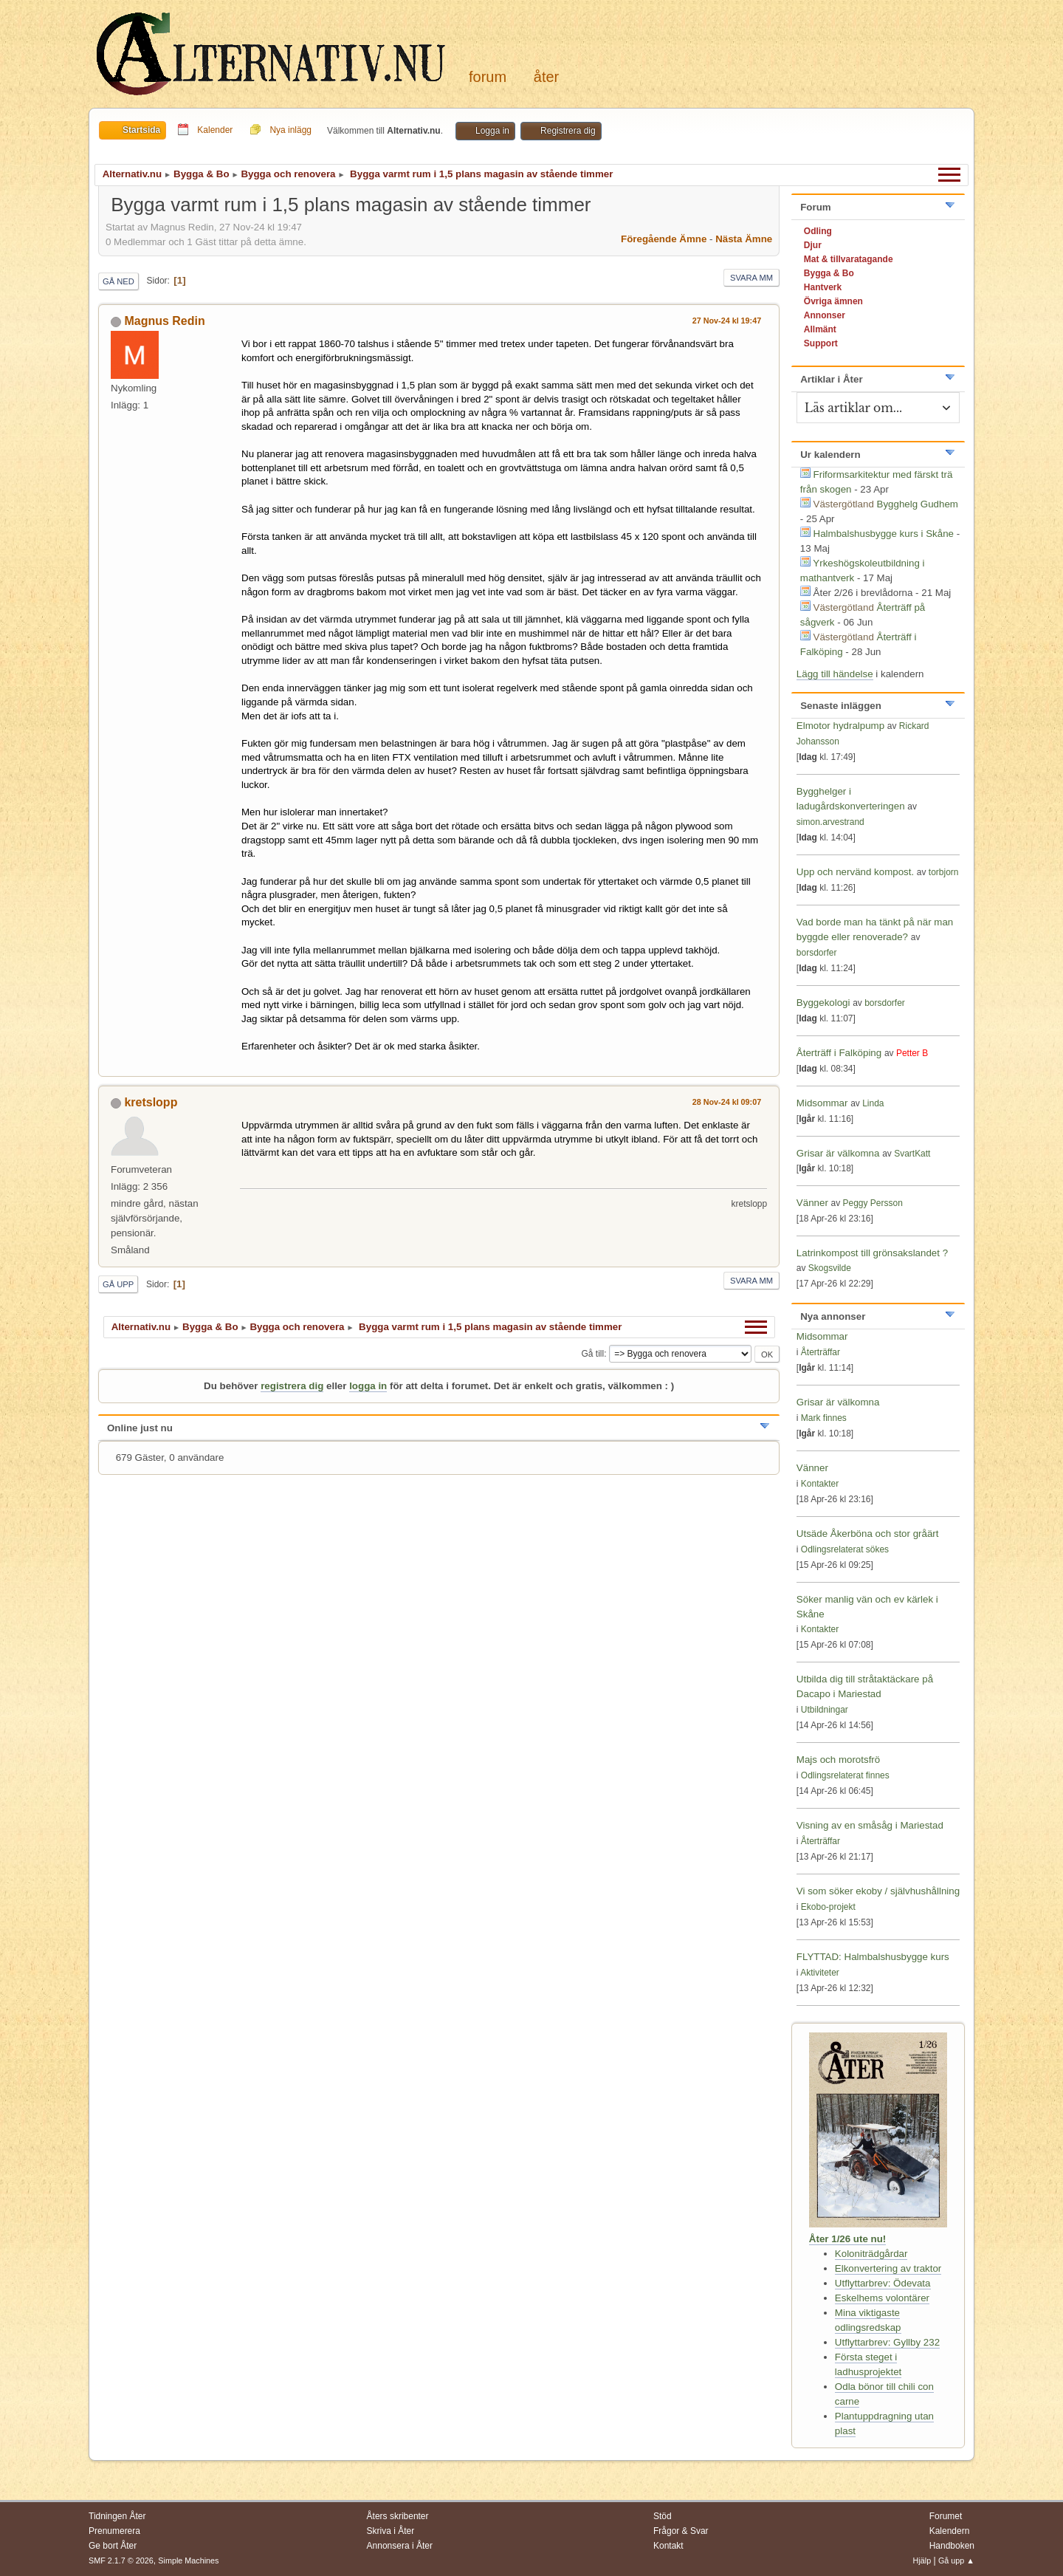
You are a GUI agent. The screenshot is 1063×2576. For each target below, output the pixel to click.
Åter (546, 77)
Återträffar (820, 1352)
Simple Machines (188, 2560)
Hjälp (922, 2560)
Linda (873, 1103)
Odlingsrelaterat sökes (845, 1549)
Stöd (662, 2516)
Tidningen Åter (117, 2516)
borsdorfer (817, 953)
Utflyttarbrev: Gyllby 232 (887, 2342)
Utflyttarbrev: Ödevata (883, 2283)
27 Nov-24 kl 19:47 (727, 320)
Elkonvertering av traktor (888, 2268)
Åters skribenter (398, 2516)
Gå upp (118, 1284)
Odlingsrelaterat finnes (845, 1775)
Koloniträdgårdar (871, 2253)
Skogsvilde (829, 1268)
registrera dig (292, 1385)
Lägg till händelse (835, 673)
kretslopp (150, 1102)
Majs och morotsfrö (838, 1759)
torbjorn (944, 872)
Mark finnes (824, 1418)
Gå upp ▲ (956, 2560)
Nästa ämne (743, 238)
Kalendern (949, 2531)
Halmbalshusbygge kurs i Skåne (883, 533)
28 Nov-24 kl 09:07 (727, 1101)
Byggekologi (823, 1002)
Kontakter (820, 1484)
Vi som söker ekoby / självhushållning (878, 1891)
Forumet (946, 2516)
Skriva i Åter (391, 2531)
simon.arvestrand (830, 822)
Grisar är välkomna (838, 1153)
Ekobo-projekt (828, 1907)
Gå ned (118, 281)
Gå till (592, 1354)
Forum (487, 77)
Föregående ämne (663, 238)
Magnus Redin (164, 321)
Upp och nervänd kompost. (855, 871)
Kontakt (668, 2546)
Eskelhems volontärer (882, 2297)
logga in (368, 1385)
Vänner (814, 1202)
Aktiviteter (819, 1972)
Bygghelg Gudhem (917, 504)
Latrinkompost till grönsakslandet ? (872, 1252)
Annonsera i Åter (400, 2546)
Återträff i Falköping (839, 1052)
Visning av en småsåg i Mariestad (870, 1825)
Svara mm (751, 277)
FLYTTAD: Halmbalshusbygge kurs (873, 1956)
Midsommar (822, 1103)
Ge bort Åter (113, 2546)
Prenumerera (114, 2531)
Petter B (912, 1053)
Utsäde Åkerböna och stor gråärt (868, 1533)
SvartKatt (912, 1153)
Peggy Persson (873, 1203)
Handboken (951, 2546)
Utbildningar (824, 1710)
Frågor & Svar (681, 2531)
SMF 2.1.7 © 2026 (121, 2560)
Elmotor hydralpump (842, 725)
